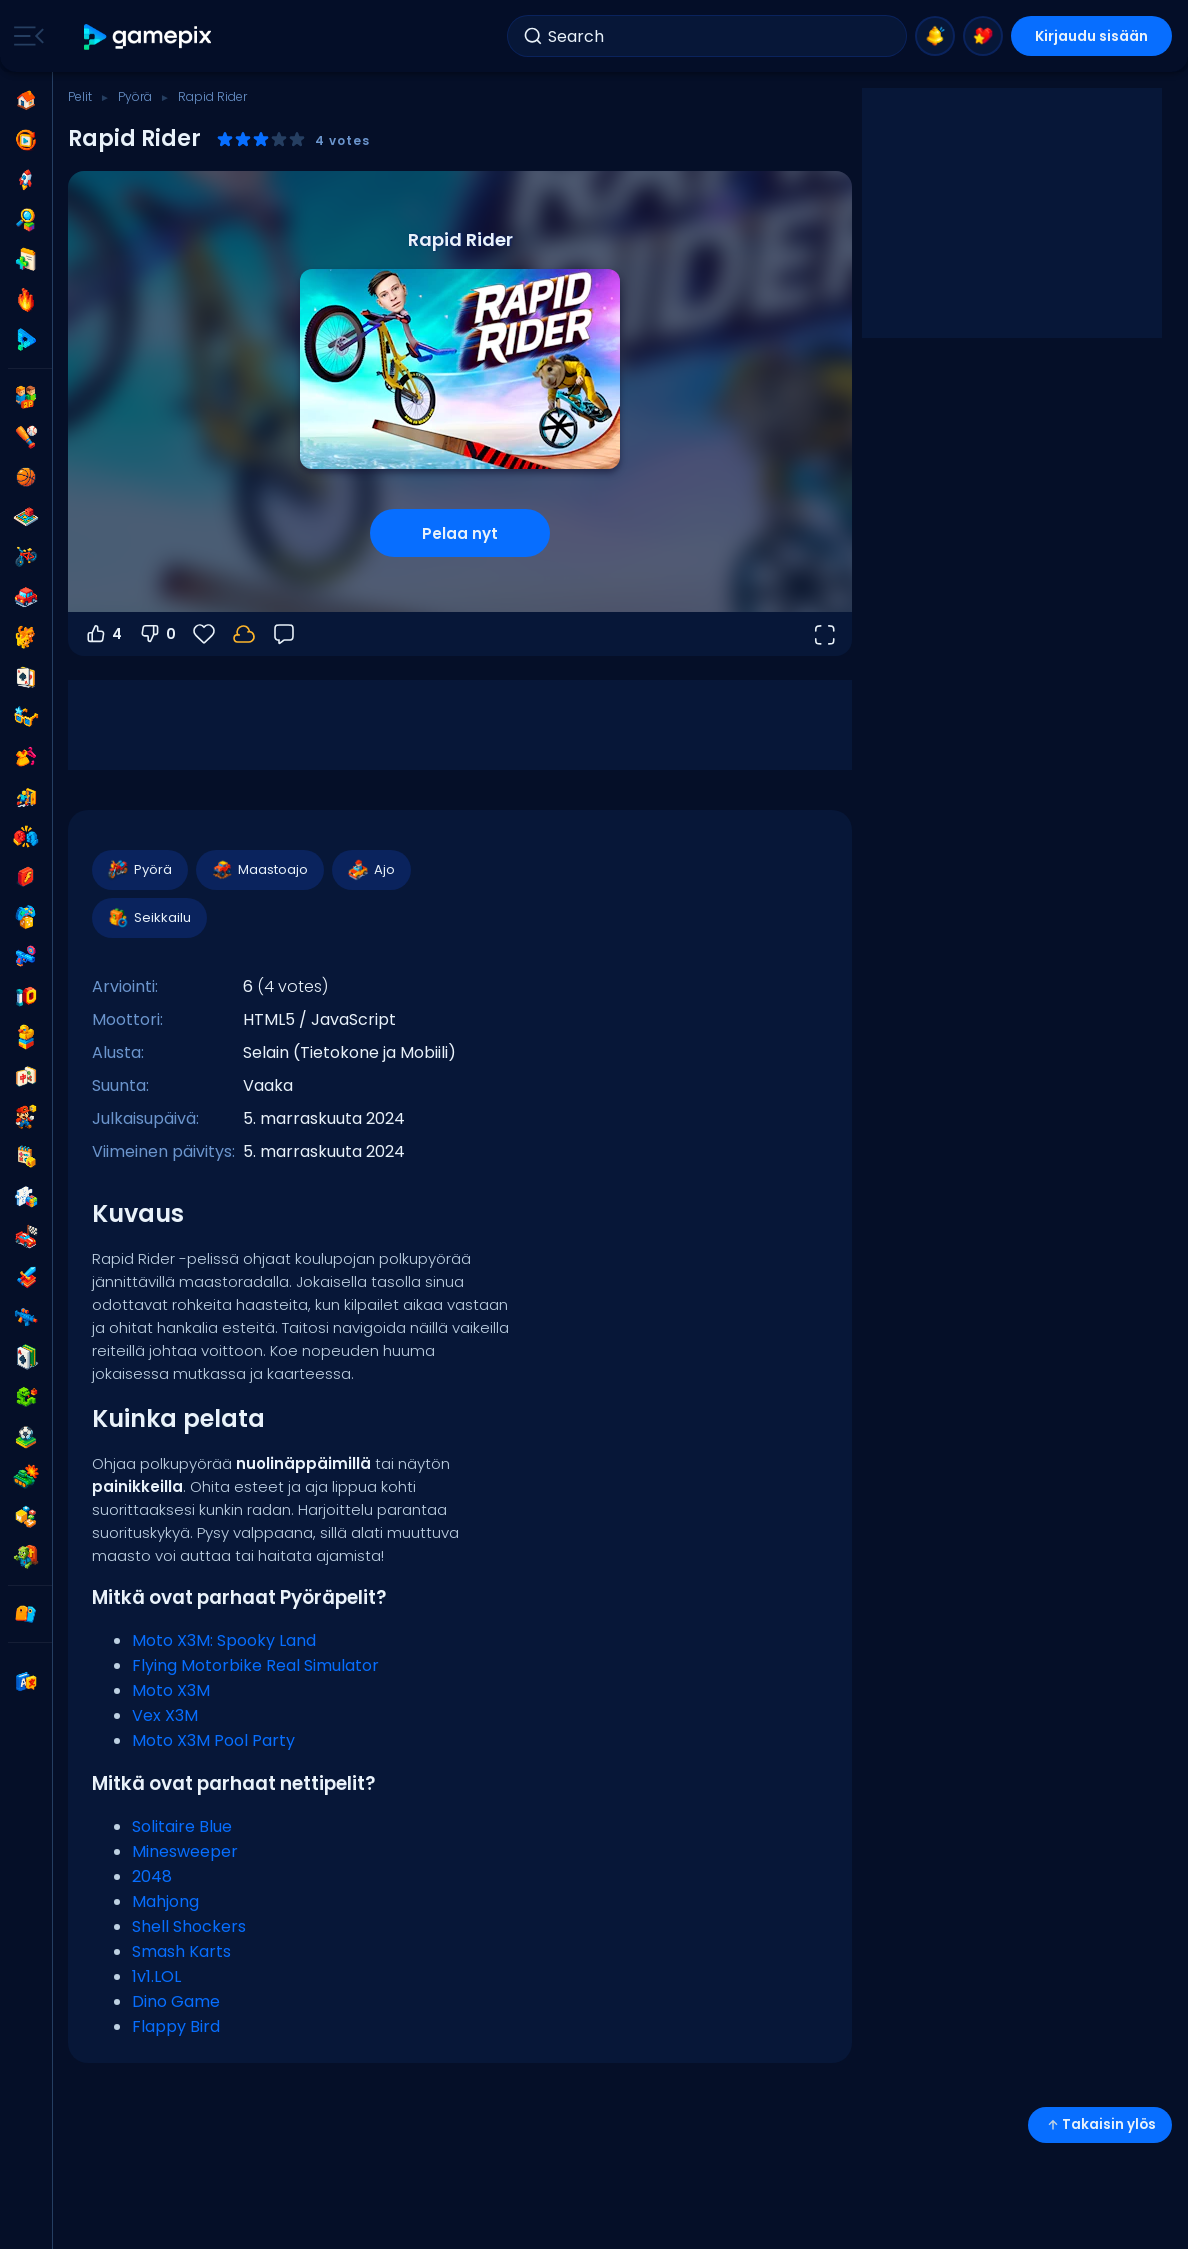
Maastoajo (259, 870)
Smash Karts (181, 1951)
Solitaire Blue (182, 1826)
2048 (152, 1876)
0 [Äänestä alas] (157, 634)
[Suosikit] (204, 634)
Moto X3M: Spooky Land (224, 1640)
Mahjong (165, 1901)
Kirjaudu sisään (1091, 36)
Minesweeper (185, 1851)
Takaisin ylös (1100, 2124)
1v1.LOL (156, 1976)
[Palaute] (284, 634)
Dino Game (176, 2001)
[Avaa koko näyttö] (824, 634)
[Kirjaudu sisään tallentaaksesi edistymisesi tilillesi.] (244, 634)
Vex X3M (165, 1715)
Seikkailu (148, 918)
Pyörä (135, 96)
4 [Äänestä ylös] (103, 634)
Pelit (80, 96)
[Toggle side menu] (25, 36)
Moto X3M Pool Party (213, 1740)
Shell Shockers (189, 1926)
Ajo (370, 870)
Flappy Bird (176, 2026)
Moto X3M (171, 1690)
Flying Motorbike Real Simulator (255, 1665)
